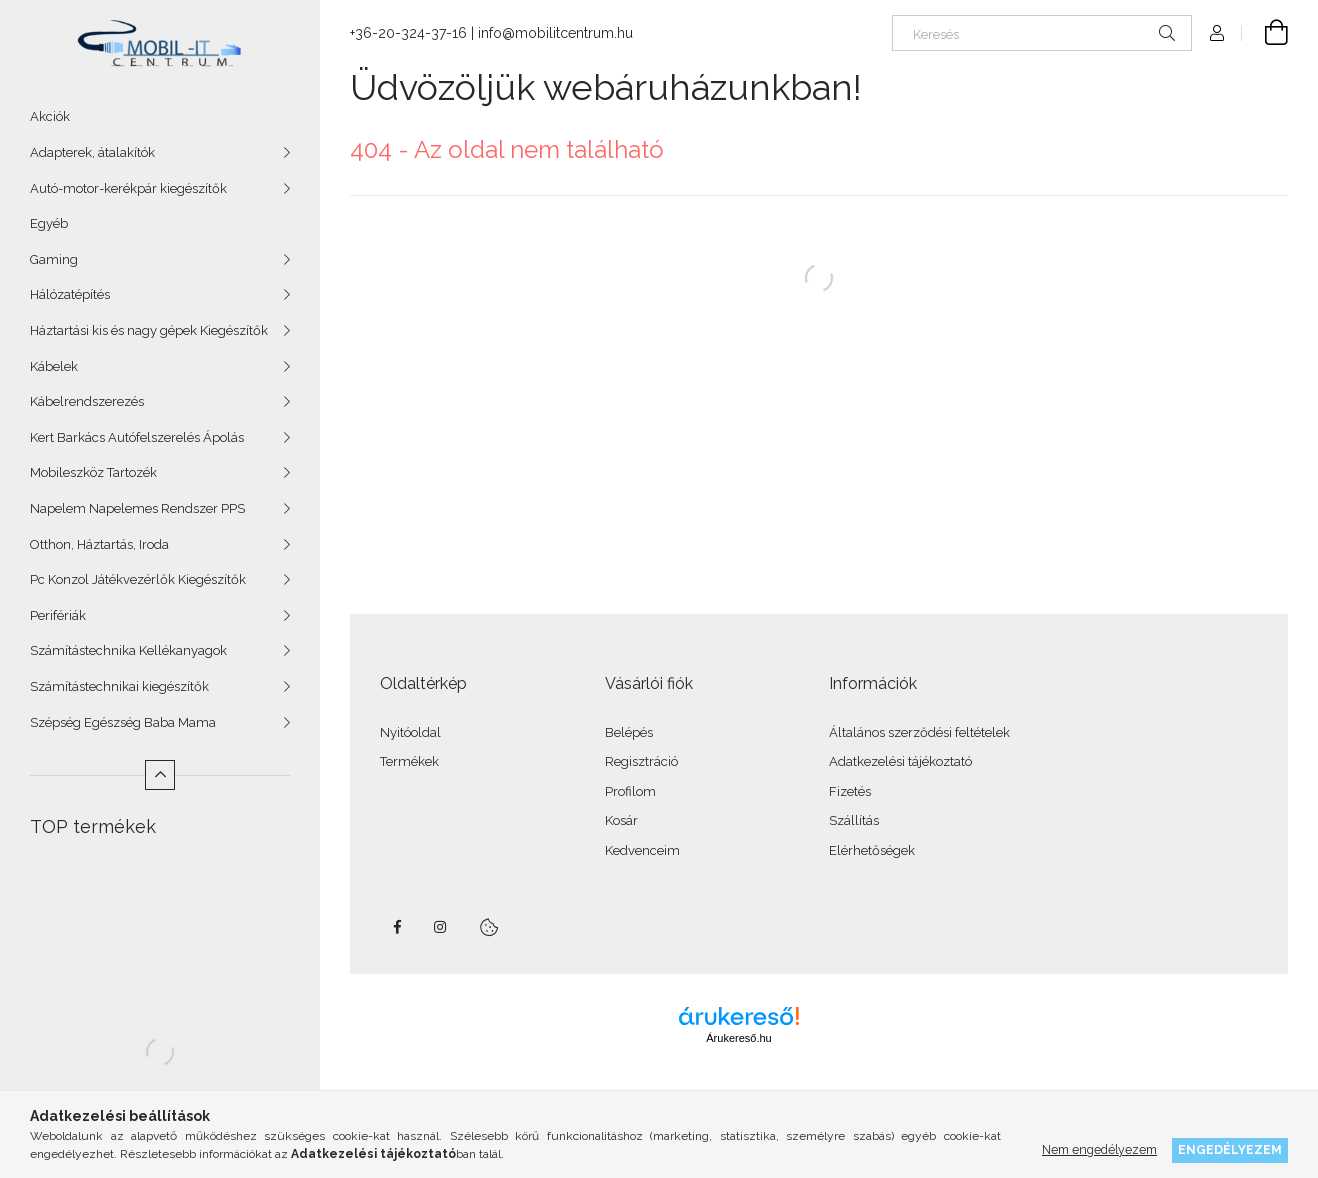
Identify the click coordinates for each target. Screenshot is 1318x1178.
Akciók (50, 116)
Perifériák (58, 615)
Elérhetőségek (872, 850)
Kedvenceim (642, 850)
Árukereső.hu (738, 1038)
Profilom (630, 791)
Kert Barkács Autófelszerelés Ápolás (137, 437)
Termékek (409, 761)
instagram (441, 927)
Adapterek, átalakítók (92, 152)
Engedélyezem (1230, 1149)
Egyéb (49, 223)
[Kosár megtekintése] (1265, 33)
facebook (397, 927)
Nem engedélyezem (1099, 1149)
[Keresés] (1042, 33)
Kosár (621, 820)
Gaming (54, 259)
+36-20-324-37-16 (408, 33)
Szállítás (854, 820)
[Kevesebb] (160, 775)
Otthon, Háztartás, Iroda (99, 544)
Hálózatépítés (70, 294)
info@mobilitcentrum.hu (555, 33)
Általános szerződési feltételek (919, 732)
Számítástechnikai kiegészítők (119, 686)
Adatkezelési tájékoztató (900, 761)
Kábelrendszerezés (87, 401)
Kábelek (54, 366)
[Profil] (1217, 33)
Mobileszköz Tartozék (93, 472)
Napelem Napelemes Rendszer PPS (137, 508)
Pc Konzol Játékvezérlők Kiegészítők (138, 579)
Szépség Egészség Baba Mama (123, 722)
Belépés (629, 732)
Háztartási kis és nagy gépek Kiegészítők (149, 330)
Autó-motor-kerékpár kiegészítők (128, 188)
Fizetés (850, 791)
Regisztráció (641, 761)
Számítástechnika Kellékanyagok (128, 650)
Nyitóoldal (410, 732)
